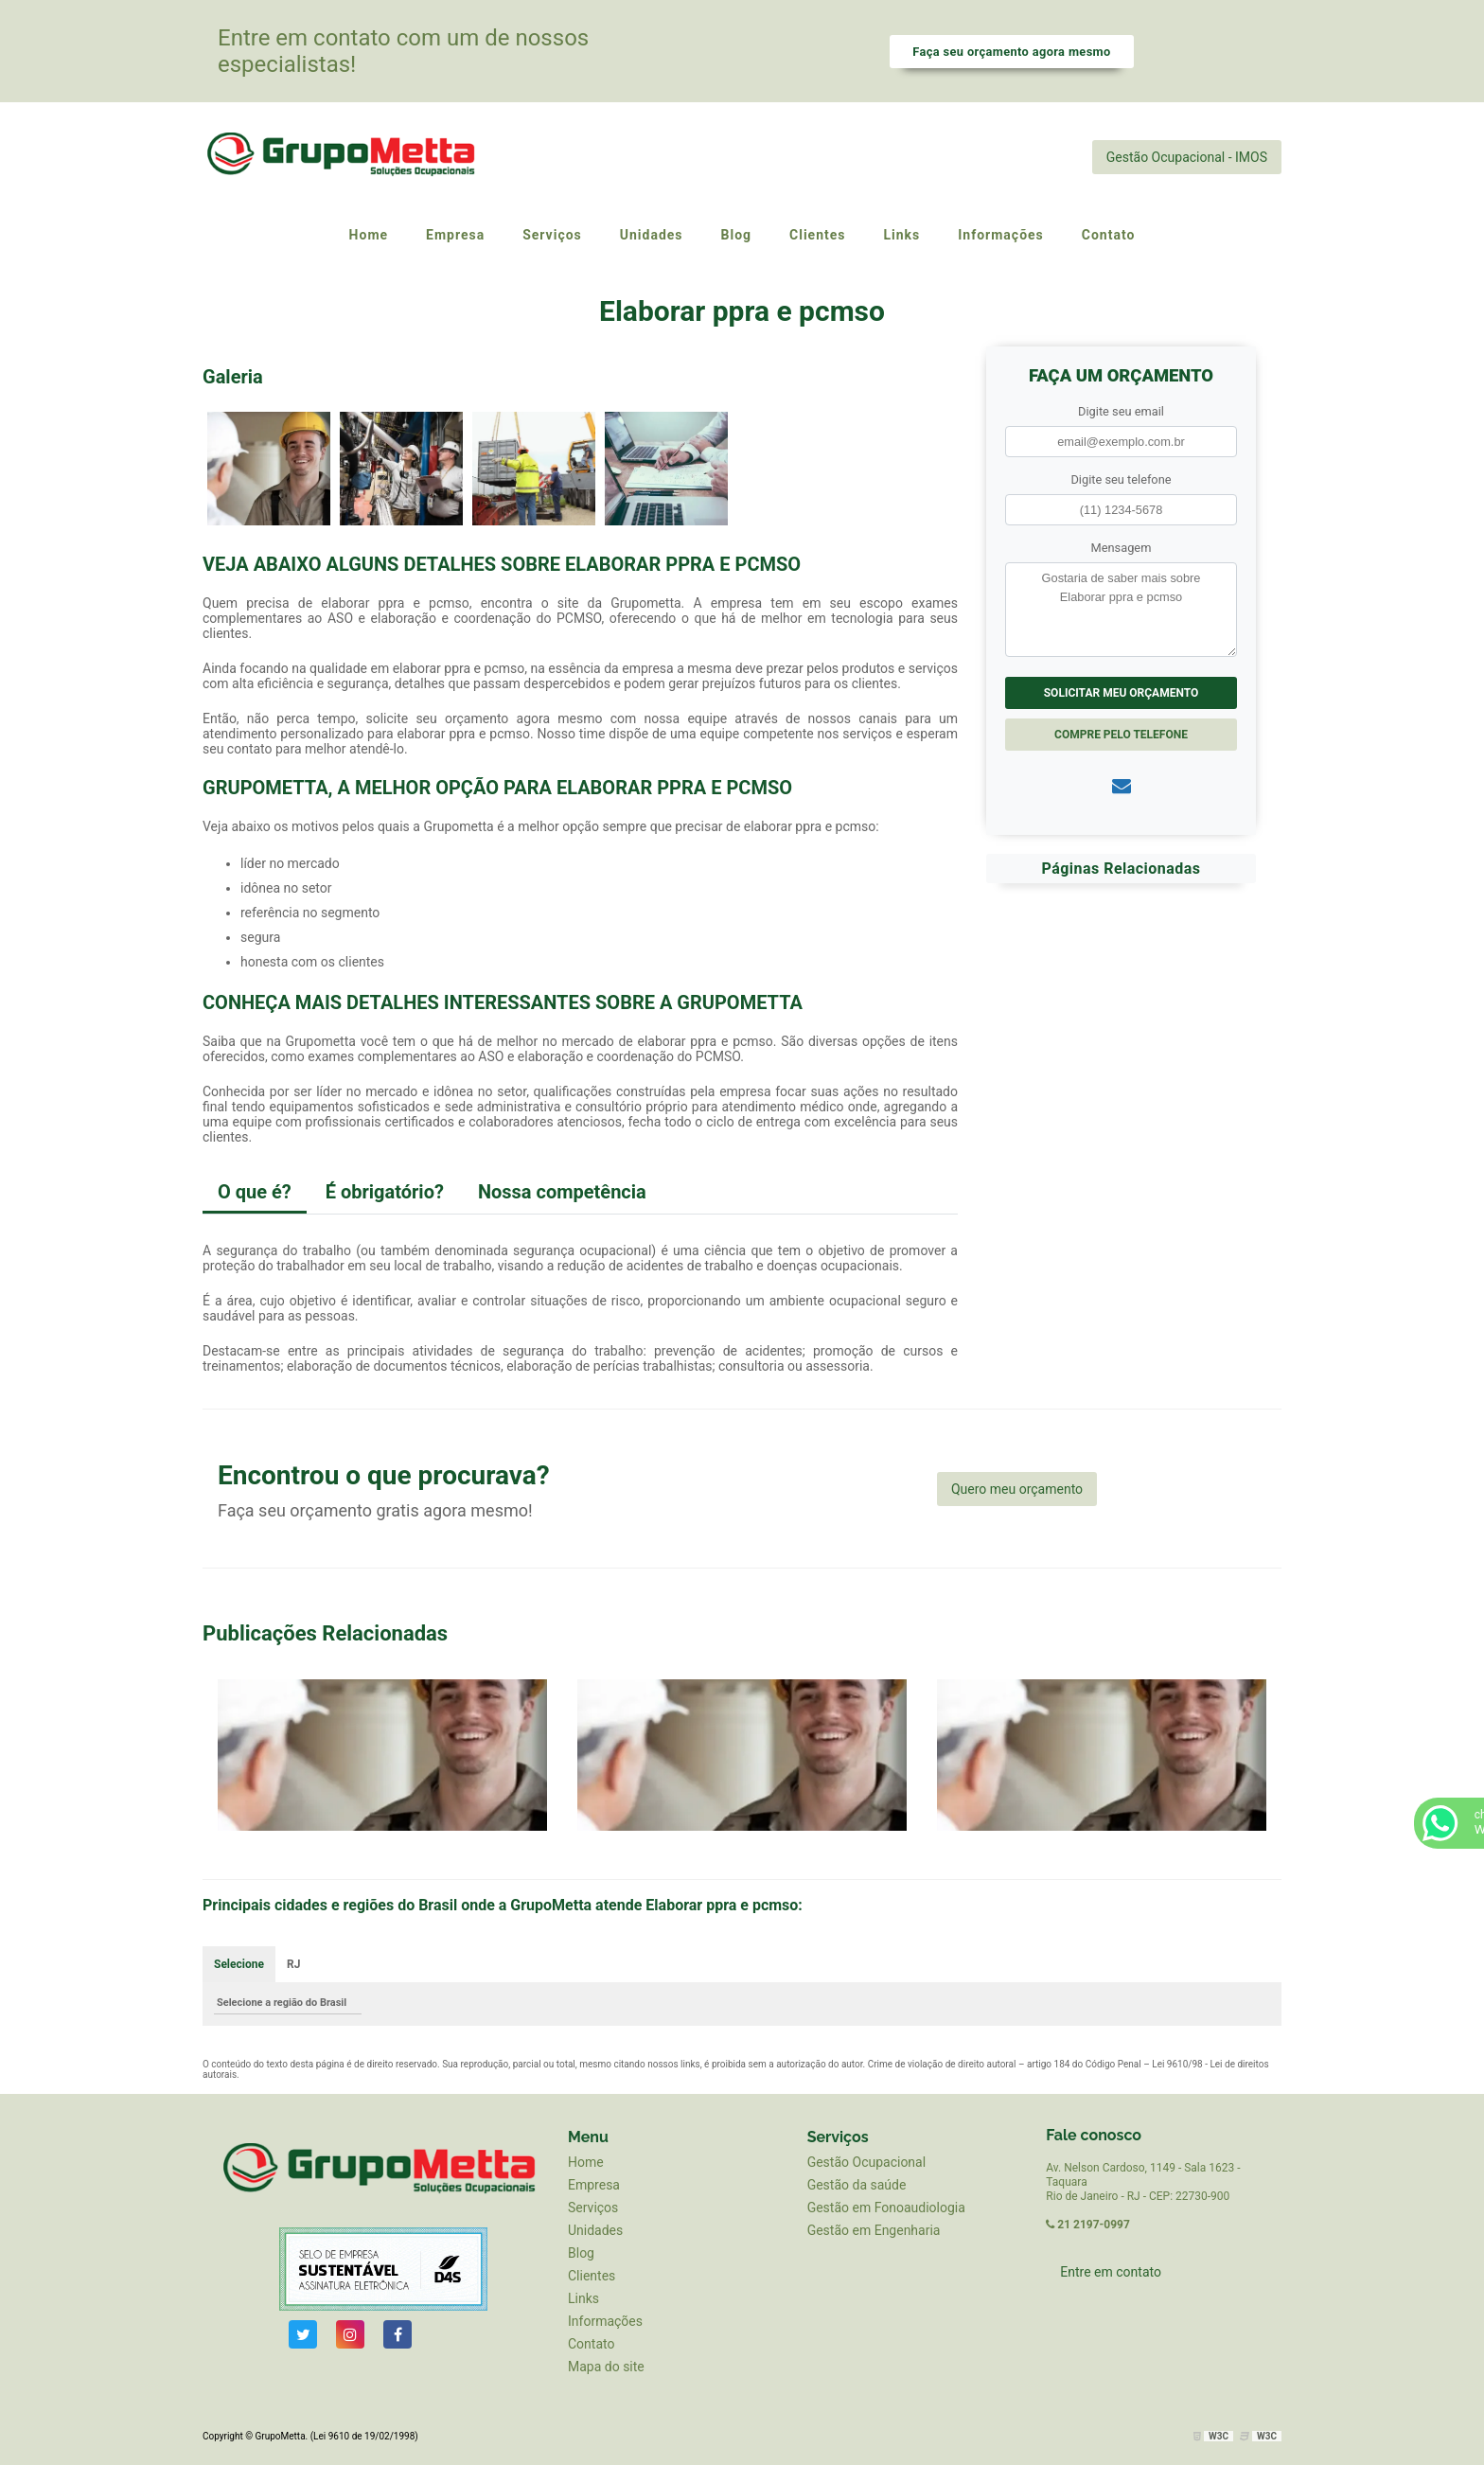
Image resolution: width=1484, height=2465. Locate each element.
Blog (581, 2253)
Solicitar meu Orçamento (1121, 693)
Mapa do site (606, 2366)
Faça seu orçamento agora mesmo (1011, 51)
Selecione (239, 1964)
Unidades (595, 2230)
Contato (591, 2343)
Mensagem (1121, 548)
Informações (605, 2321)
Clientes (591, 2275)
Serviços (593, 2207)
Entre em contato (1110, 2271)
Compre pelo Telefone (1121, 734)
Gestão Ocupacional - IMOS (1186, 157)
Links (583, 2298)
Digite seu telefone (1120, 479)
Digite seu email (1121, 411)
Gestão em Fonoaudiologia (886, 2207)
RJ (293, 1964)
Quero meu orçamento (1017, 1489)
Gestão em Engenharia (874, 2230)
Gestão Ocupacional (866, 2162)
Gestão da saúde (857, 2184)
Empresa (594, 2184)
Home (586, 2162)
